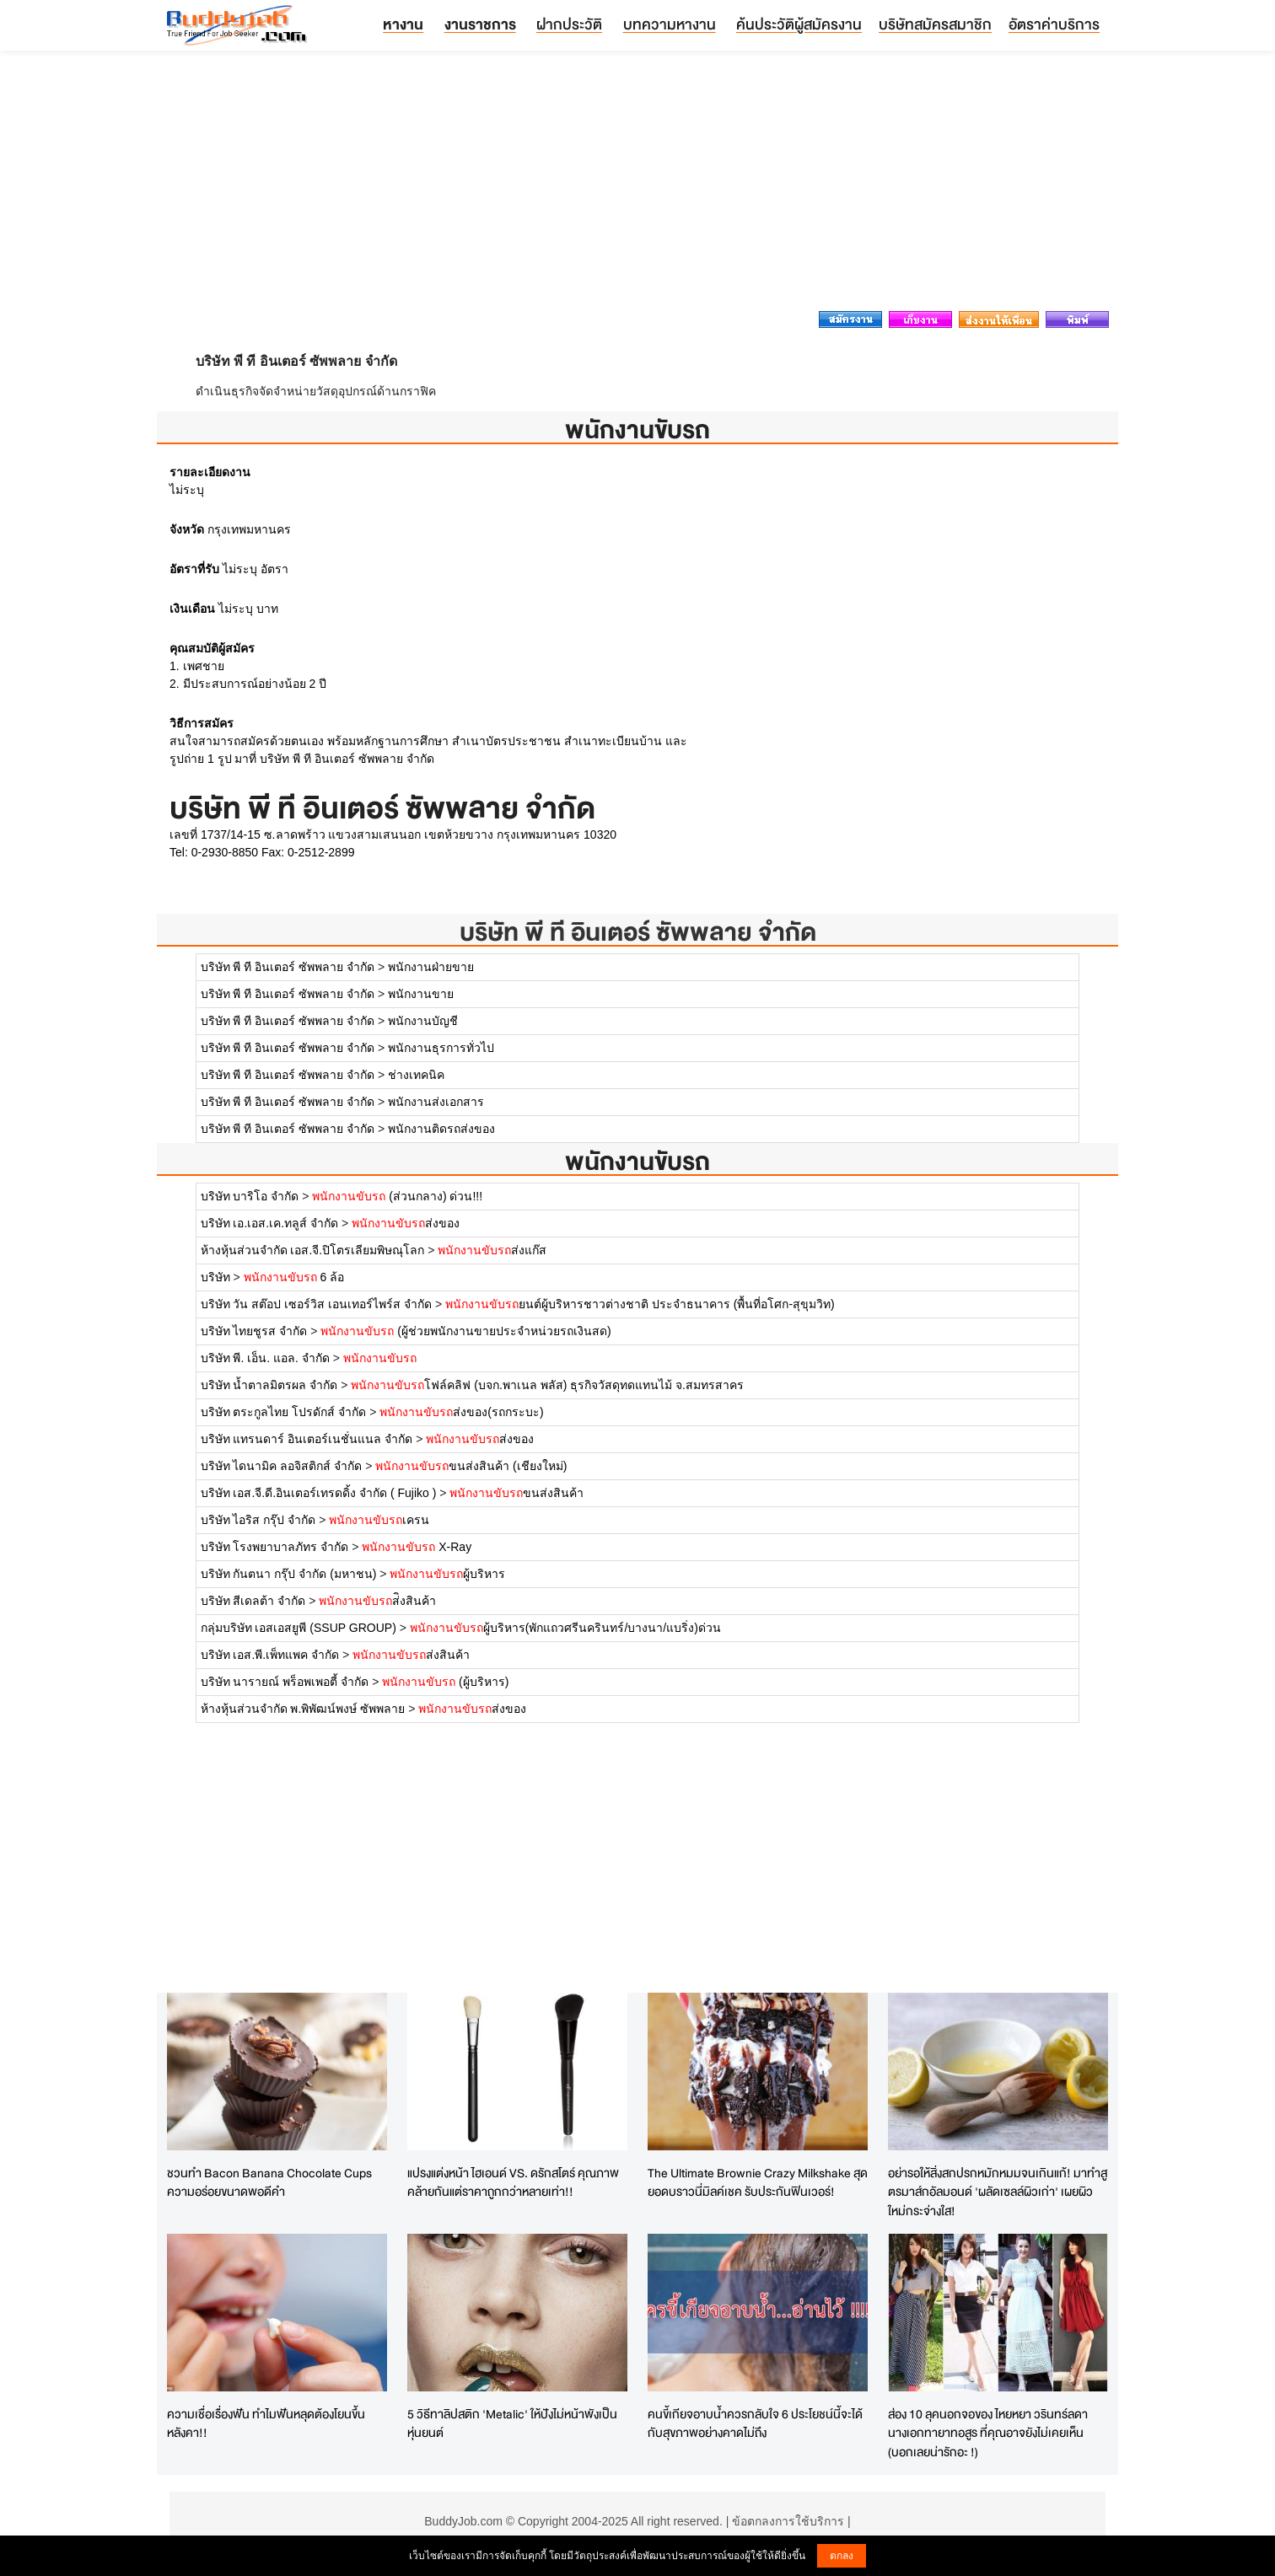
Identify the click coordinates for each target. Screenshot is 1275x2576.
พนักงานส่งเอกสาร (436, 1101)
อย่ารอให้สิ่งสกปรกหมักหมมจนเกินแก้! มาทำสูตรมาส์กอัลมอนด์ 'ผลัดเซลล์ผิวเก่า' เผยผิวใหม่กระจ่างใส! (997, 2191)
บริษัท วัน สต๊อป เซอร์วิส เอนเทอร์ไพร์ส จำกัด (316, 1304)
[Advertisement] (637, 185)
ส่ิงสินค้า (377, 1600)
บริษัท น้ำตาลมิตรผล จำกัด (269, 1385)
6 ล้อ (294, 1277)
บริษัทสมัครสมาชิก (935, 24)
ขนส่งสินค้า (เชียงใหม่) (471, 1466)
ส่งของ (406, 1223)
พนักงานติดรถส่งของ (441, 1128)
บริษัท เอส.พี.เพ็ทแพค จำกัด (270, 1654)
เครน (379, 1520)
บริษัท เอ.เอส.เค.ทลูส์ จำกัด (269, 1223)
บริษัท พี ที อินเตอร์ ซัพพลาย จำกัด (638, 932)
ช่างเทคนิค (416, 1074)
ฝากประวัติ (569, 24)
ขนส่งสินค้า (516, 1493)
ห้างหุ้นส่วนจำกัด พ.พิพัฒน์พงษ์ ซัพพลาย (305, 1708)
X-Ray (416, 1547)
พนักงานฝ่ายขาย (431, 967)
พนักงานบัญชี (423, 1021)
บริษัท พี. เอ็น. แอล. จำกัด (265, 1358)
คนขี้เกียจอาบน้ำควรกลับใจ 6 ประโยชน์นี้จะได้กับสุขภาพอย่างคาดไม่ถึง (755, 2423)
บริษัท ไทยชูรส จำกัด (256, 1331)
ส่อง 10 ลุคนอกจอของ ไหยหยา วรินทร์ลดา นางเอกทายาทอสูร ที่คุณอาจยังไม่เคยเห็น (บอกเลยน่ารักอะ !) (988, 2432)
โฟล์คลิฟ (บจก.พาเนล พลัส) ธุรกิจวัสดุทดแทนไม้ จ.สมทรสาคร (547, 1385)
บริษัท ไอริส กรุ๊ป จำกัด (258, 1520)
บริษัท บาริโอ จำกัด (250, 1196)
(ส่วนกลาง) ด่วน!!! (397, 1196)
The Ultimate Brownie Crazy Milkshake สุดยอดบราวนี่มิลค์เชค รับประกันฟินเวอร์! (758, 2182)
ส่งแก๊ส (492, 1250)
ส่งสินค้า (411, 1654)
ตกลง (841, 2556)
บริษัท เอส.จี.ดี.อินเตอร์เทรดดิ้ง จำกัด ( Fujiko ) (319, 1493)
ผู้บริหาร (447, 1573)
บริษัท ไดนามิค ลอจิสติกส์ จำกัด (282, 1466)
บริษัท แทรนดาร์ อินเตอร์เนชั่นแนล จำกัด (307, 1439)
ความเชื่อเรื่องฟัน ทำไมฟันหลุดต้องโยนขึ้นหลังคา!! (266, 2423)
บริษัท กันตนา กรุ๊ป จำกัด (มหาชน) (289, 1573)
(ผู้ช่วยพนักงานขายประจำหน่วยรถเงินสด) (465, 1331)
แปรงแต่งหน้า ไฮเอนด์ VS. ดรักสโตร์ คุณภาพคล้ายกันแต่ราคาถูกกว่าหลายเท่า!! (513, 2182)
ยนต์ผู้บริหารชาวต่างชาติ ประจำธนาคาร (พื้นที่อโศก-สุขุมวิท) (640, 1304)
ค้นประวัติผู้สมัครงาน (799, 24)
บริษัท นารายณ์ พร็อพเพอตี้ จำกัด (285, 1681)
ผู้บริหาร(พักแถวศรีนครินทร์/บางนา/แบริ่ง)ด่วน (565, 1627)
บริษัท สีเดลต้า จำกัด (253, 1600)
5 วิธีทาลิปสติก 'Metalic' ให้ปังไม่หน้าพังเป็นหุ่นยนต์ (512, 2423)
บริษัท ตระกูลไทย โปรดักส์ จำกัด (284, 1412)
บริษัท (217, 1277)
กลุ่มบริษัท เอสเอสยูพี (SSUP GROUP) (298, 1627)
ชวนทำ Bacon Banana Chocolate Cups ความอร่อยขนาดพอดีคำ (269, 2182)
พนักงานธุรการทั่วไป (441, 1048)
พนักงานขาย (421, 994)
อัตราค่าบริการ (1054, 24)
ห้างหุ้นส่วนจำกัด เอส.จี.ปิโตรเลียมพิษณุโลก (313, 1250)
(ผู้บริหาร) (445, 1681)
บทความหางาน (669, 24)
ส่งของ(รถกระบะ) (461, 1412)
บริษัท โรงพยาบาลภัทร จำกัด (275, 1547)
